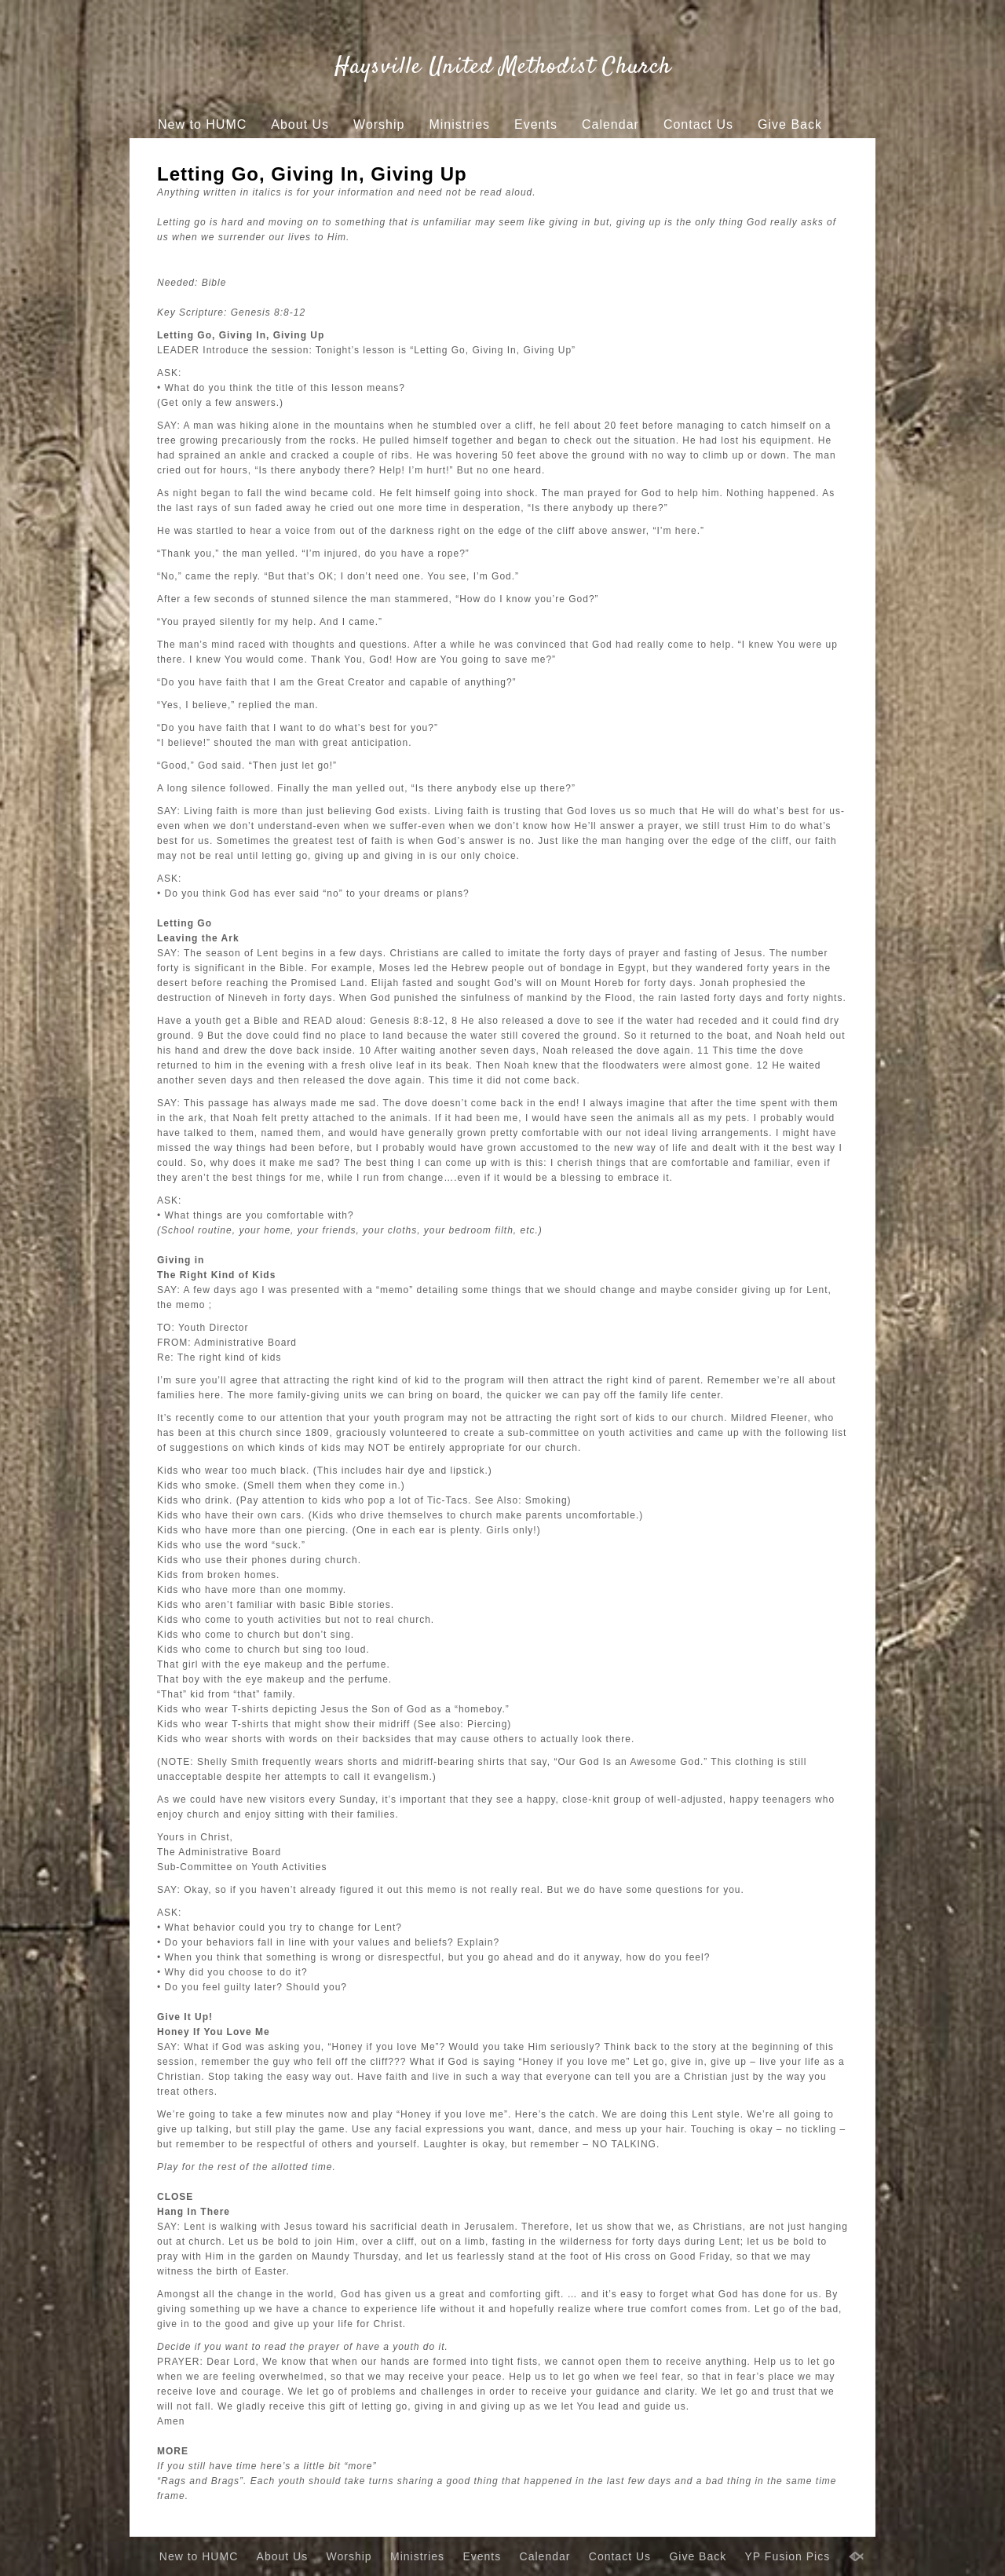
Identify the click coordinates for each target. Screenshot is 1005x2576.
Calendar (610, 124)
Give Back (790, 124)
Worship (378, 124)
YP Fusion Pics (477, 154)
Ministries (459, 124)
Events (535, 124)
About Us (300, 124)
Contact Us (698, 124)
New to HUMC (202, 124)
